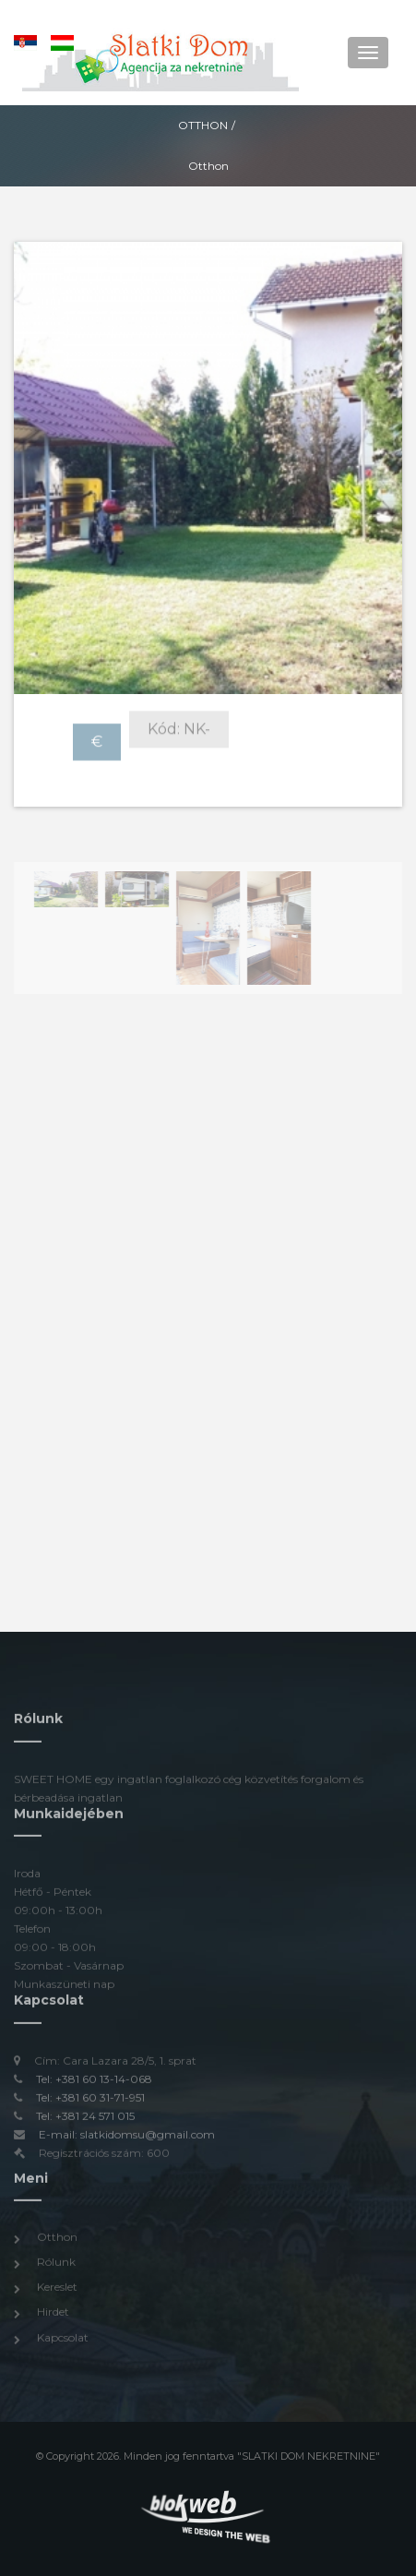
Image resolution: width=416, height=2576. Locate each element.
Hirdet (53, 2314)
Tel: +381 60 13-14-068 (94, 2081)
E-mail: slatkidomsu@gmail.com (127, 2136)
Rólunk (56, 2264)
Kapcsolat (63, 2339)
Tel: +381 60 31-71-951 (90, 2099)
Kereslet (57, 2289)
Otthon (203, 125)
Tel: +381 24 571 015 (85, 2118)
